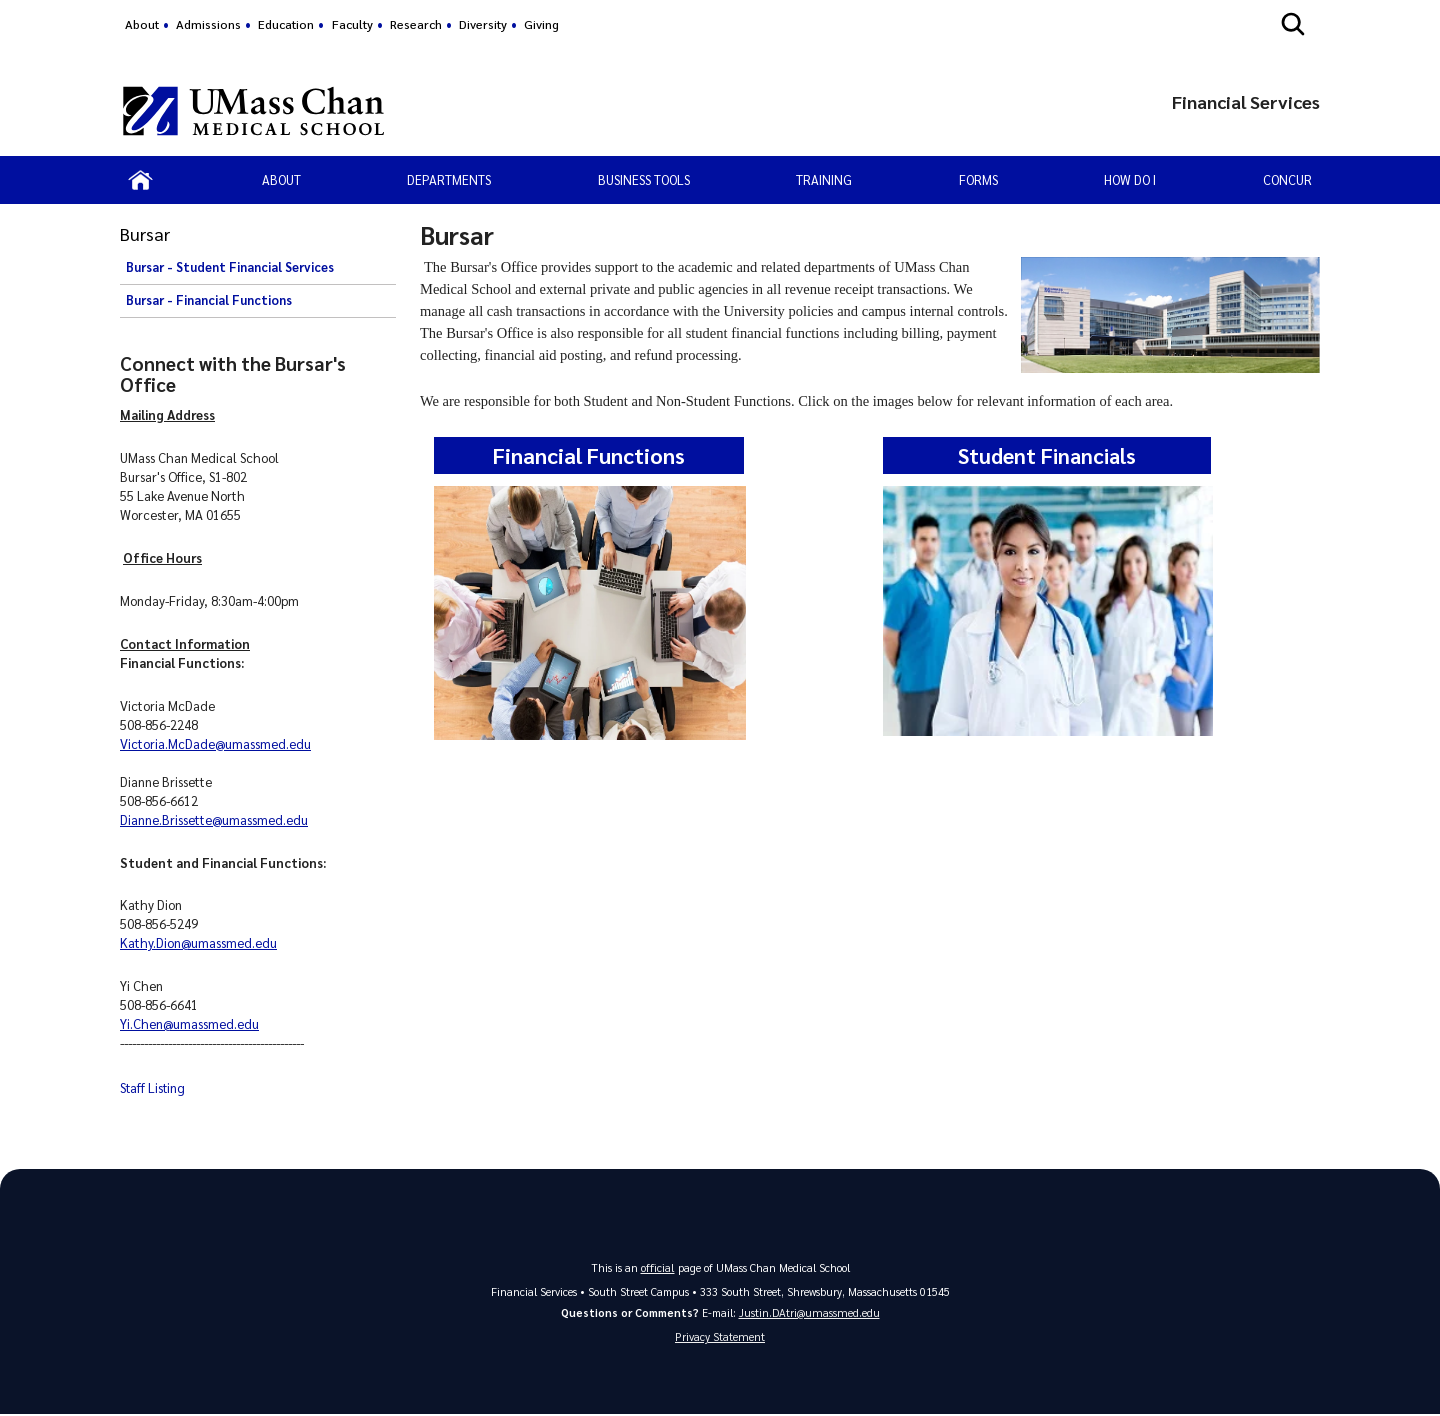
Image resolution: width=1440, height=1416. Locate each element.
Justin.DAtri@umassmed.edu (809, 1311)
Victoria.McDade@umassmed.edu (215, 743)
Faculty (352, 24)
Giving (541, 24)
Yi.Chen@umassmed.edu (189, 1023)
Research (416, 24)
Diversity (483, 24)
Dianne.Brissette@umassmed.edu (214, 819)
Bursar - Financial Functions (209, 300)
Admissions (208, 24)
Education (286, 24)
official (658, 1266)
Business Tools (644, 179)
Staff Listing (152, 1087)
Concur (1287, 179)
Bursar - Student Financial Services (230, 267)
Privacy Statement (720, 1337)
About (142, 24)
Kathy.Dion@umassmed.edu (198, 942)
